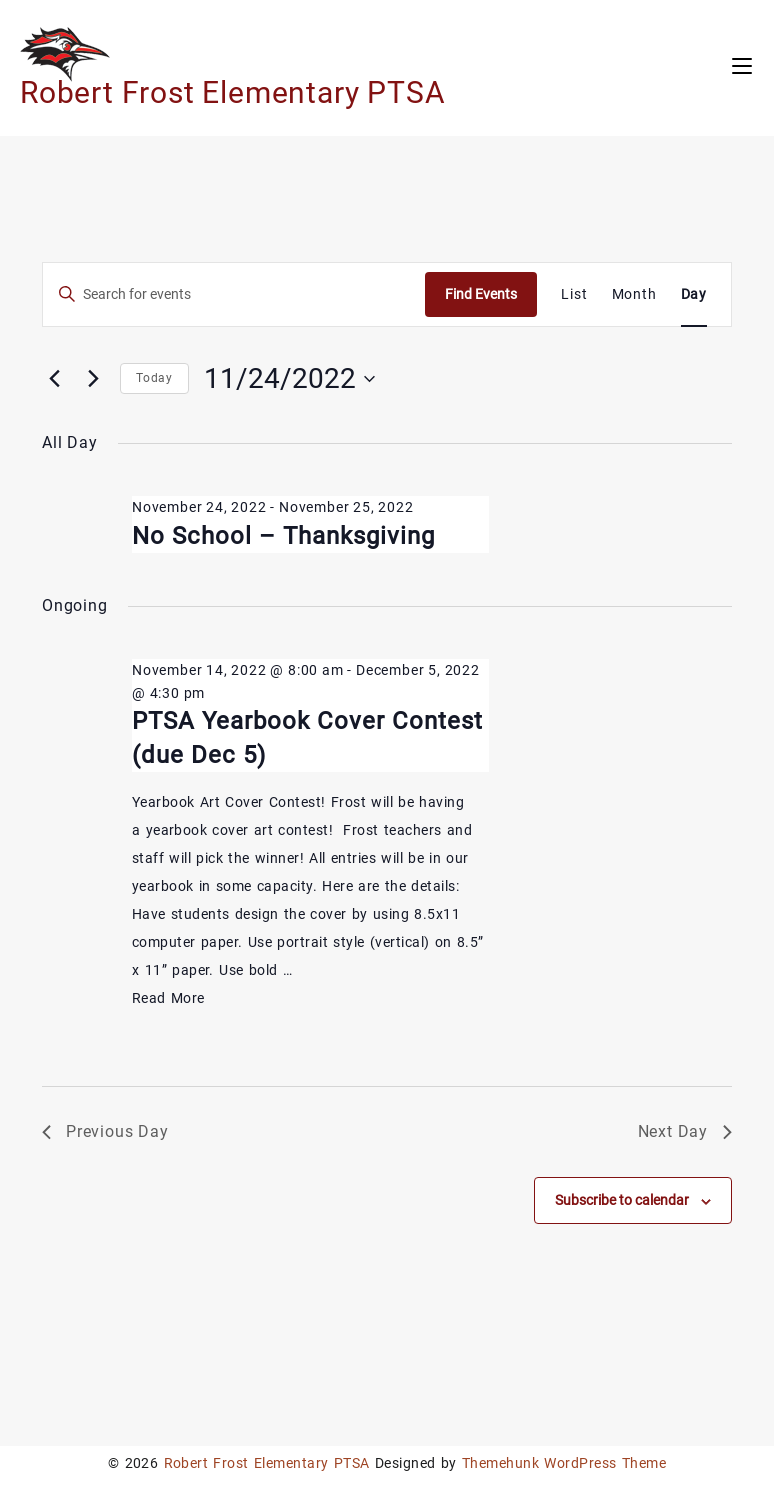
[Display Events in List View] (574, 294)
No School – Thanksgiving (283, 536)
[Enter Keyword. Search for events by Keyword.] (234, 294)
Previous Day (105, 1131)
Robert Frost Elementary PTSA (232, 92)
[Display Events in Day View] (694, 294)
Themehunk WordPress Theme (564, 1463)
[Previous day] (54, 379)
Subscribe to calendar (622, 1200)
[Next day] (93, 379)
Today (154, 378)
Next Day (685, 1131)
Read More (168, 998)
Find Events (481, 294)
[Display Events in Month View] (634, 294)
